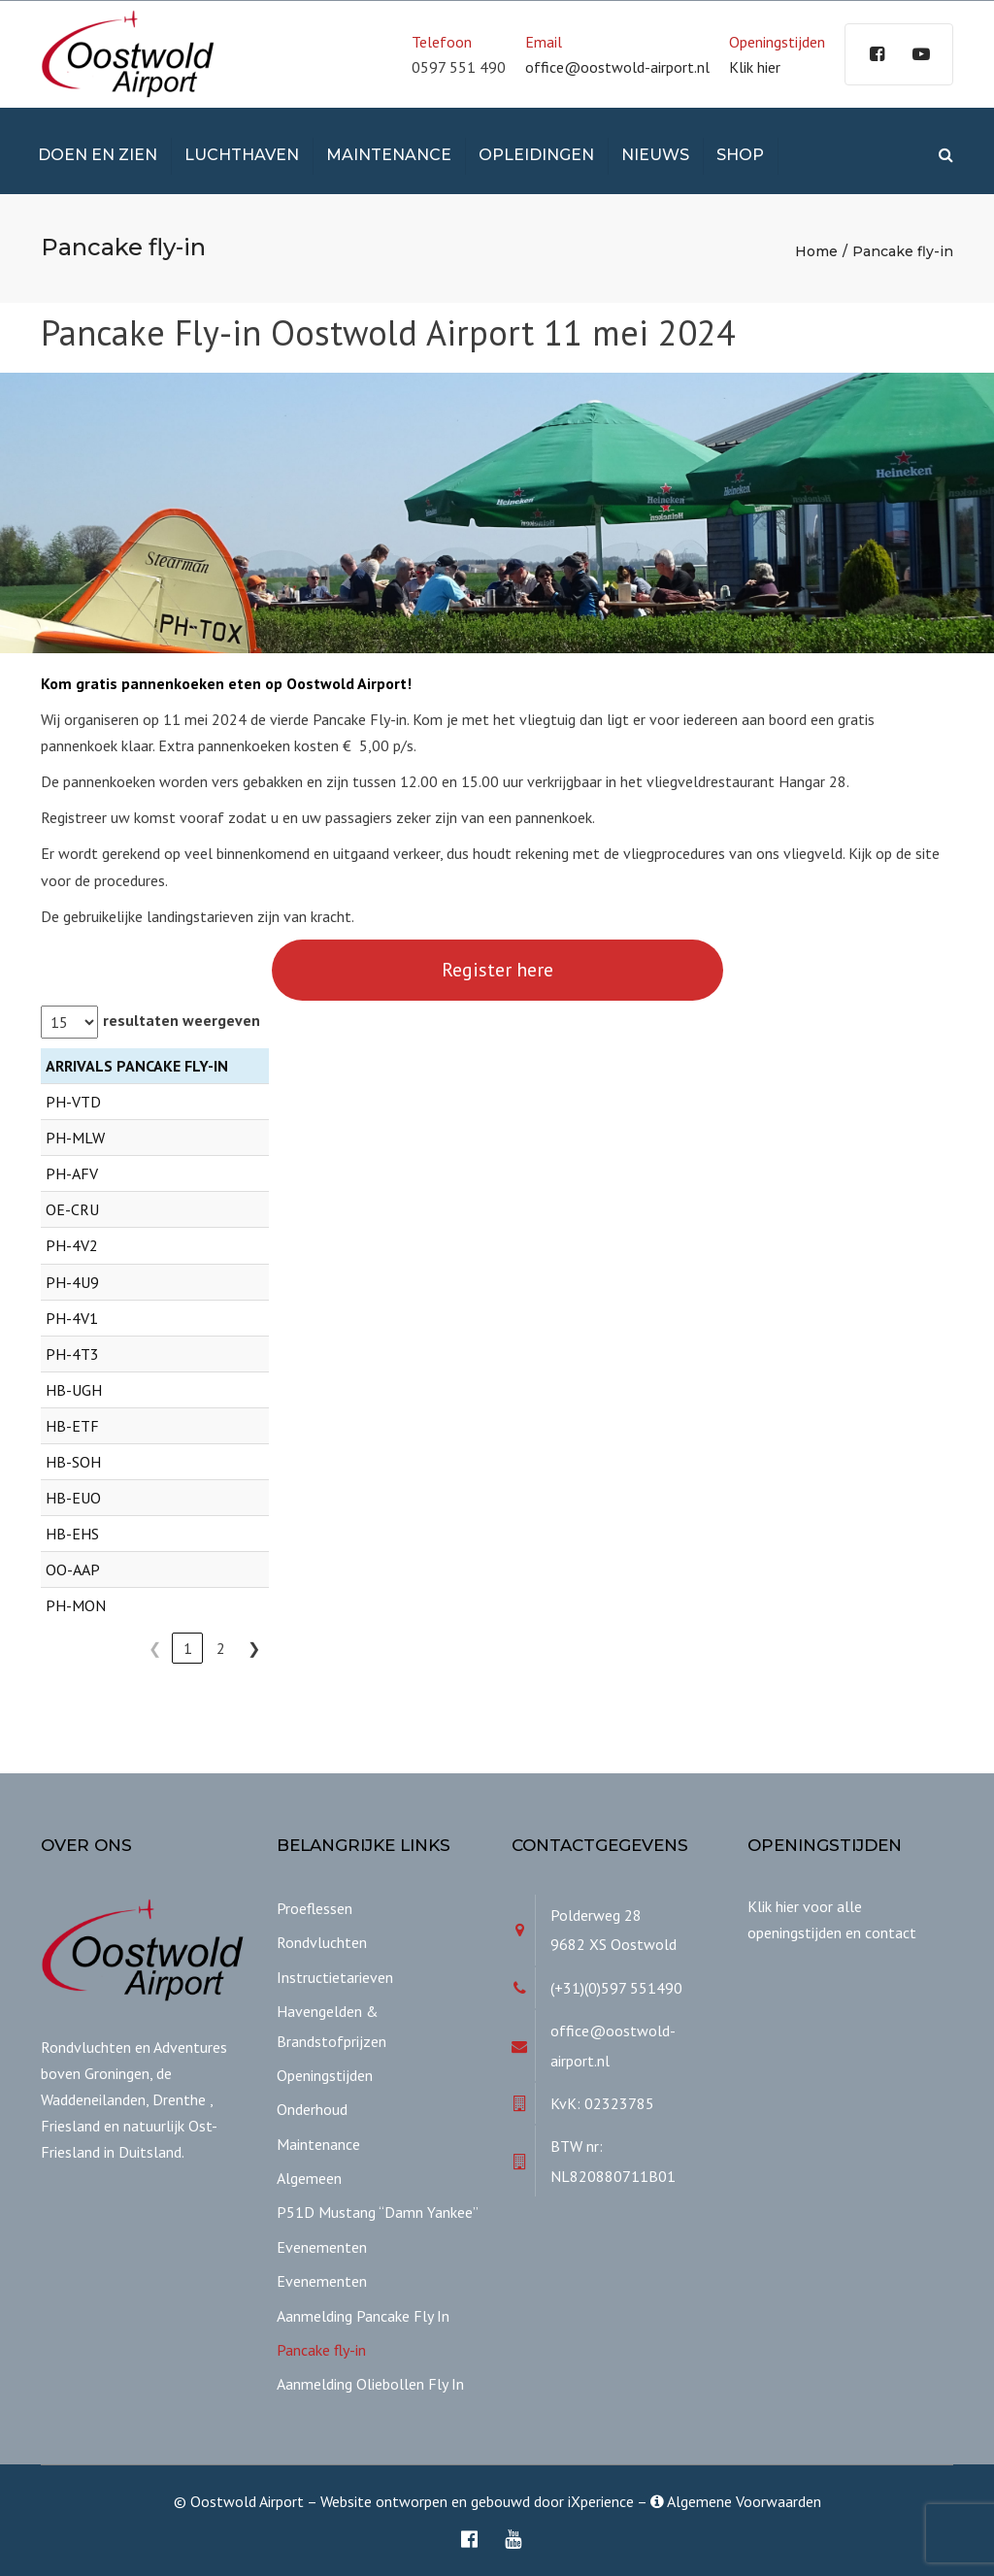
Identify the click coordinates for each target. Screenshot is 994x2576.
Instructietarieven (335, 1977)
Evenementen (322, 2247)
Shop (740, 155)
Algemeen (309, 2178)
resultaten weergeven (181, 1020)
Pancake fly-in (321, 2350)
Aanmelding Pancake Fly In (363, 2316)
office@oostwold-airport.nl (617, 67)
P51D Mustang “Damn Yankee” (378, 2212)
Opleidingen (536, 155)
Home (816, 251)
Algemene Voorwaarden (735, 2501)
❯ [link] (254, 1648)
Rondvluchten (322, 1942)
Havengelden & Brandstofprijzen (331, 2025)
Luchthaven (241, 155)
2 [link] (220, 1648)
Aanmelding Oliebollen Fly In (370, 2384)
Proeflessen (314, 1908)
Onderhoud (312, 2109)
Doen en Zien (97, 155)
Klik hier (754, 67)
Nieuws (655, 155)
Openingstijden (325, 2075)
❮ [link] (155, 1648)
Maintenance (388, 155)
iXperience (601, 2501)
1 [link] (187, 1648)
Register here (497, 969)
